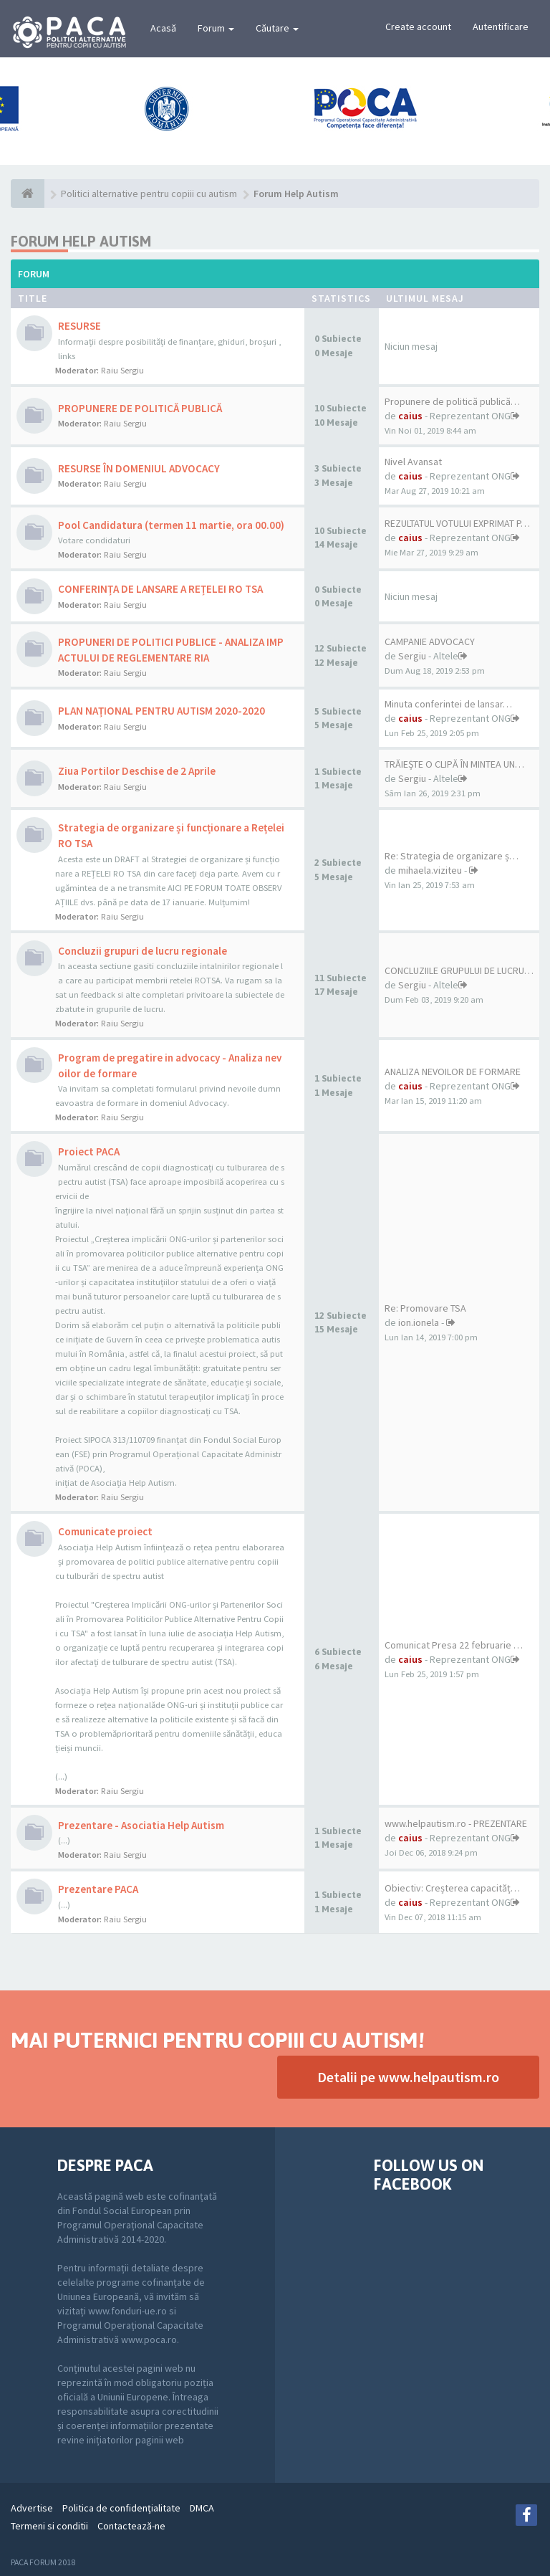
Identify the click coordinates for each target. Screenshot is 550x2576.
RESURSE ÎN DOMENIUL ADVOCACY (139, 468)
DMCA (202, 2507)
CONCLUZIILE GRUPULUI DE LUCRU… (459, 970)
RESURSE (79, 326)
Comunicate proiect (105, 1531)
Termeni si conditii (49, 2525)
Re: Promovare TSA (425, 1308)
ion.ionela (418, 1322)
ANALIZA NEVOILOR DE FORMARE (453, 1071)
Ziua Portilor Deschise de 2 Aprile (137, 771)
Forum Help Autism (81, 241)
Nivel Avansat (413, 461)
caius (410, 415)
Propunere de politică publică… (452, 401)
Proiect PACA (89, 1151)
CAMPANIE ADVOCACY (430, 641)
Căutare (277, 28)
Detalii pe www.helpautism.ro (408, 2077)
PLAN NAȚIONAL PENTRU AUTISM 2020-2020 (161, 710)
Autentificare (501, 26)
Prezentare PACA (98, 1889)
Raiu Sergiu (122, 370)
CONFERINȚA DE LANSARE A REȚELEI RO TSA (160, 589)
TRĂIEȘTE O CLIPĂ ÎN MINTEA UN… (454, 764)
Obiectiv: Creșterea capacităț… (452, 1887)
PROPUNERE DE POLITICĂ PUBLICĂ (140, 408)
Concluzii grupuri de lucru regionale (142, 951)
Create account (418, 26)
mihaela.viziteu (430, 870)
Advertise (32, 2507)
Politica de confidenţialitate (121, 2507)
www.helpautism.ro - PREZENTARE (456, 1823)
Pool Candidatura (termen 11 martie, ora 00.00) (171, 525)
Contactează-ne (131, 2525)
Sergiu (412, 655)
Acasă (163, 28)
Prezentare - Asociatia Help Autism (141, 1825)
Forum (216, 28)
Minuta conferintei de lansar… (448, 703)
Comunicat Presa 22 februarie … (454, 1644)
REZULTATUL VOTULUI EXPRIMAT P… (457, 523)
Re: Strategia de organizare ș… (451, 855)
